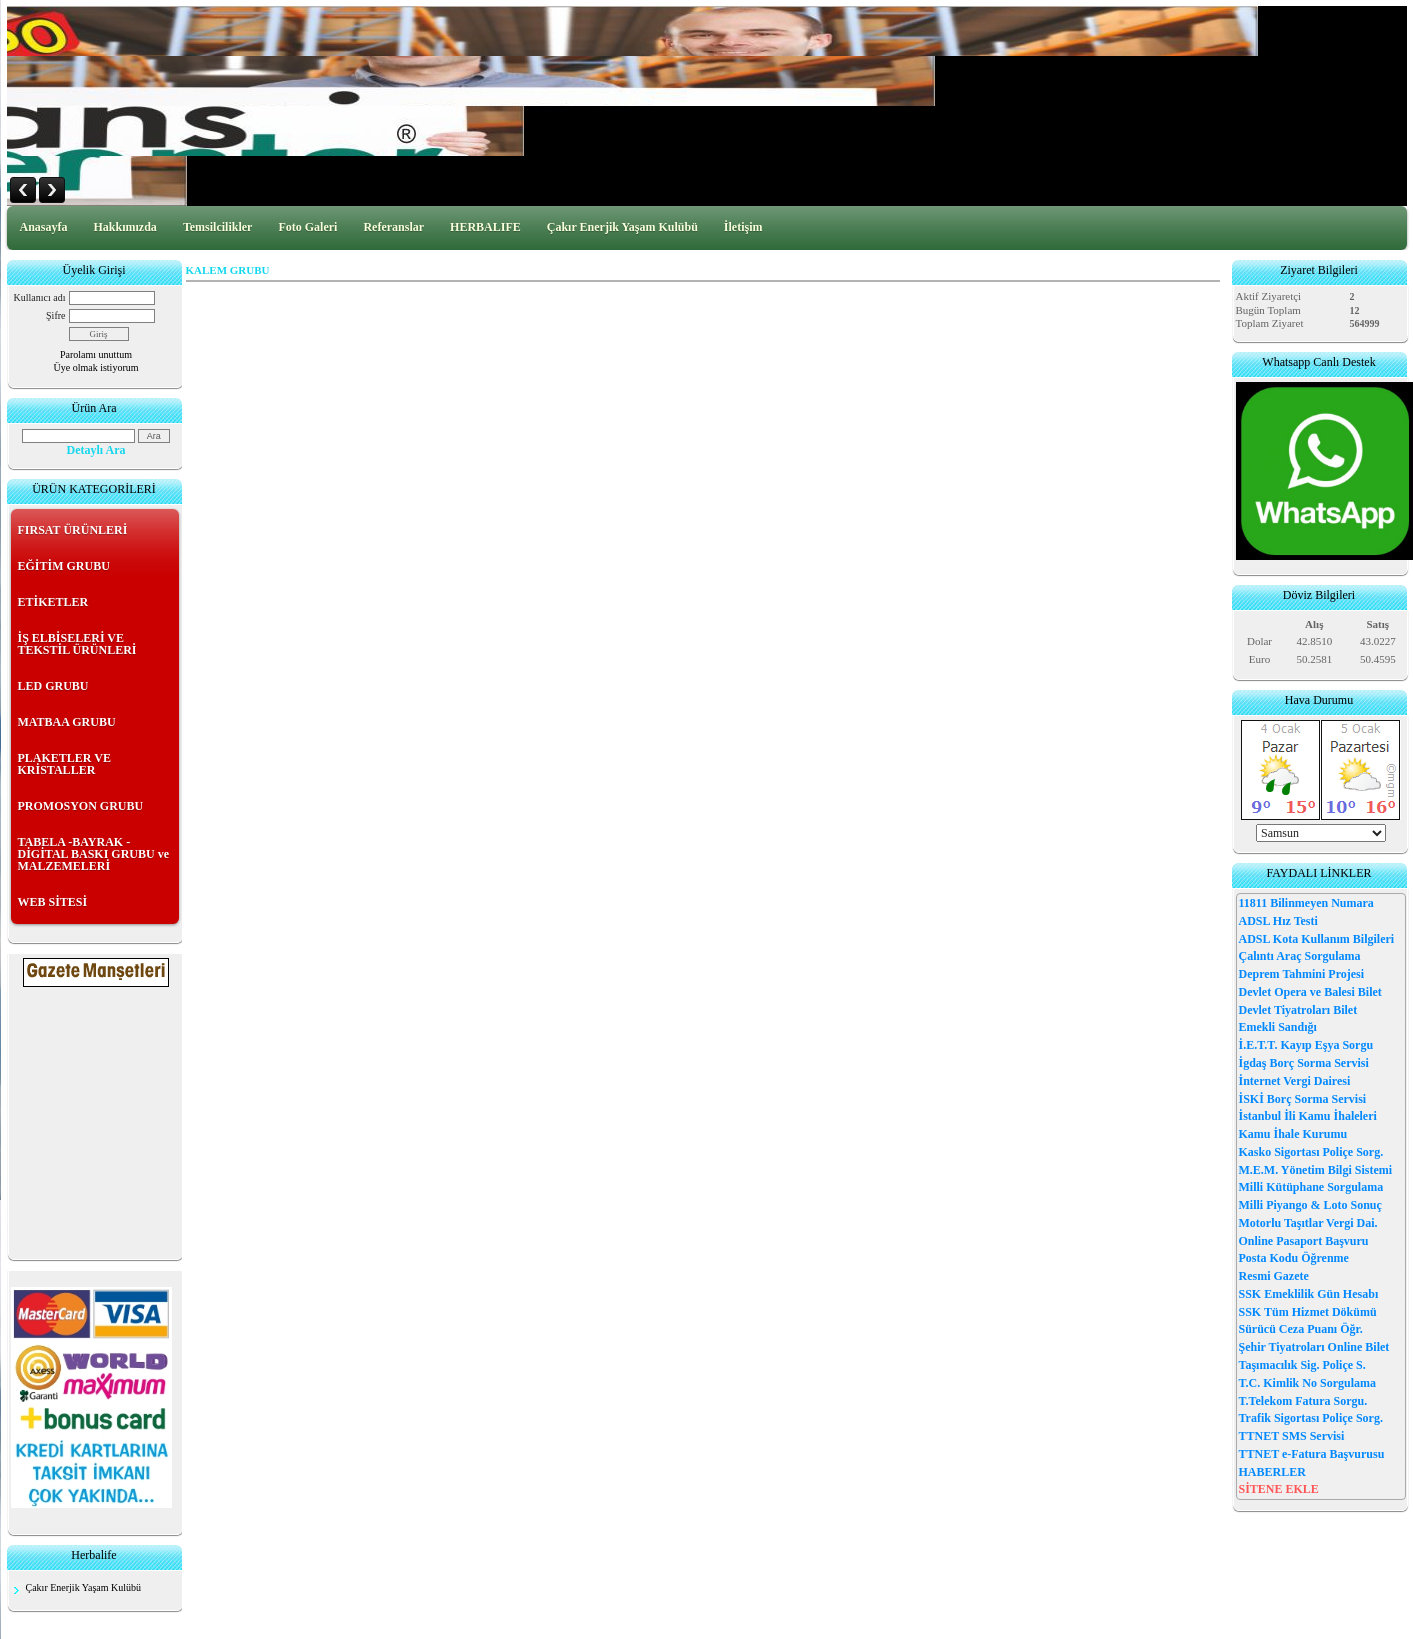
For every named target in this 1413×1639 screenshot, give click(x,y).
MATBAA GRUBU (67, 722)
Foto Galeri (307, 227)
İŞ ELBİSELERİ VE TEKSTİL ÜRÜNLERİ (77, 644)
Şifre (55, 315)
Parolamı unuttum (96, 354)
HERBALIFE (485, 227)
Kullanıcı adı (40, 297)
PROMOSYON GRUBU (81, 806)
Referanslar (393, 227)
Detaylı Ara (96, 450)
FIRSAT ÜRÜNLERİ (73, 530)
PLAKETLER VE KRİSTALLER (64, 764)
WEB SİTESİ (53, 902)
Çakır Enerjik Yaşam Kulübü (622, 227)
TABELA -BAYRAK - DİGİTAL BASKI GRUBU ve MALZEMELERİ (93, 854)
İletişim (743, 227)
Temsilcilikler (218, 227)
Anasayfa (44, 227)
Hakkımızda (125, 227)
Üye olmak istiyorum (96, 367)
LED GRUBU (53, 686)
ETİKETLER (53, 602)
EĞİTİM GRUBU (64, 566)
